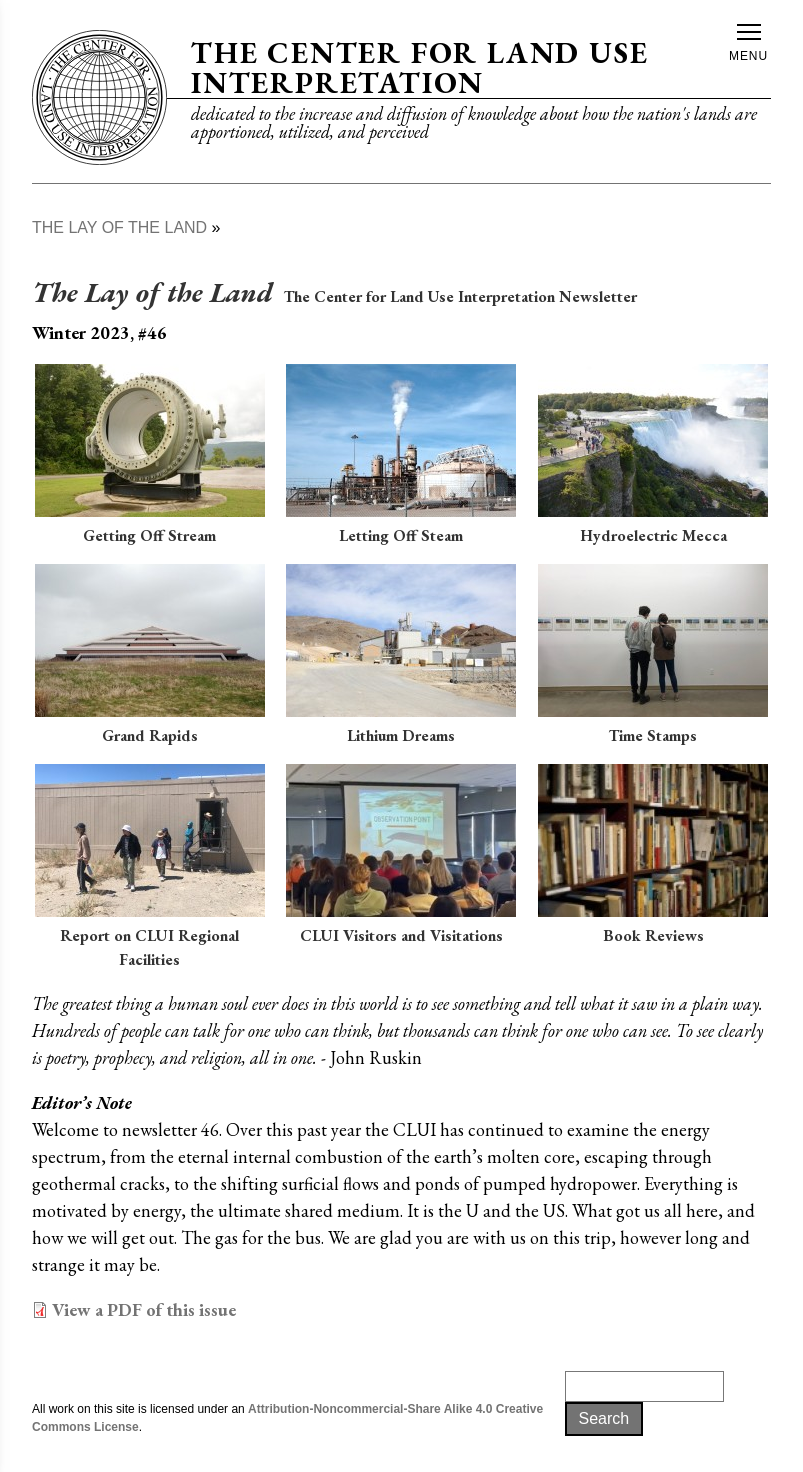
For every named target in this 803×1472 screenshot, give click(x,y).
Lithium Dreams (401, 735)
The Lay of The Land (119, 227)
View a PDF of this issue (144, 1309)
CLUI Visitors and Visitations (401, 935)
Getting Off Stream (149, 535)
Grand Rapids (150, 735)
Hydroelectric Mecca (653, 535)
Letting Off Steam (401, 535)
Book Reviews (653, 935)
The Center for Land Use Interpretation (419, 67)
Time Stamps (653, 735)
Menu (748, 43)
